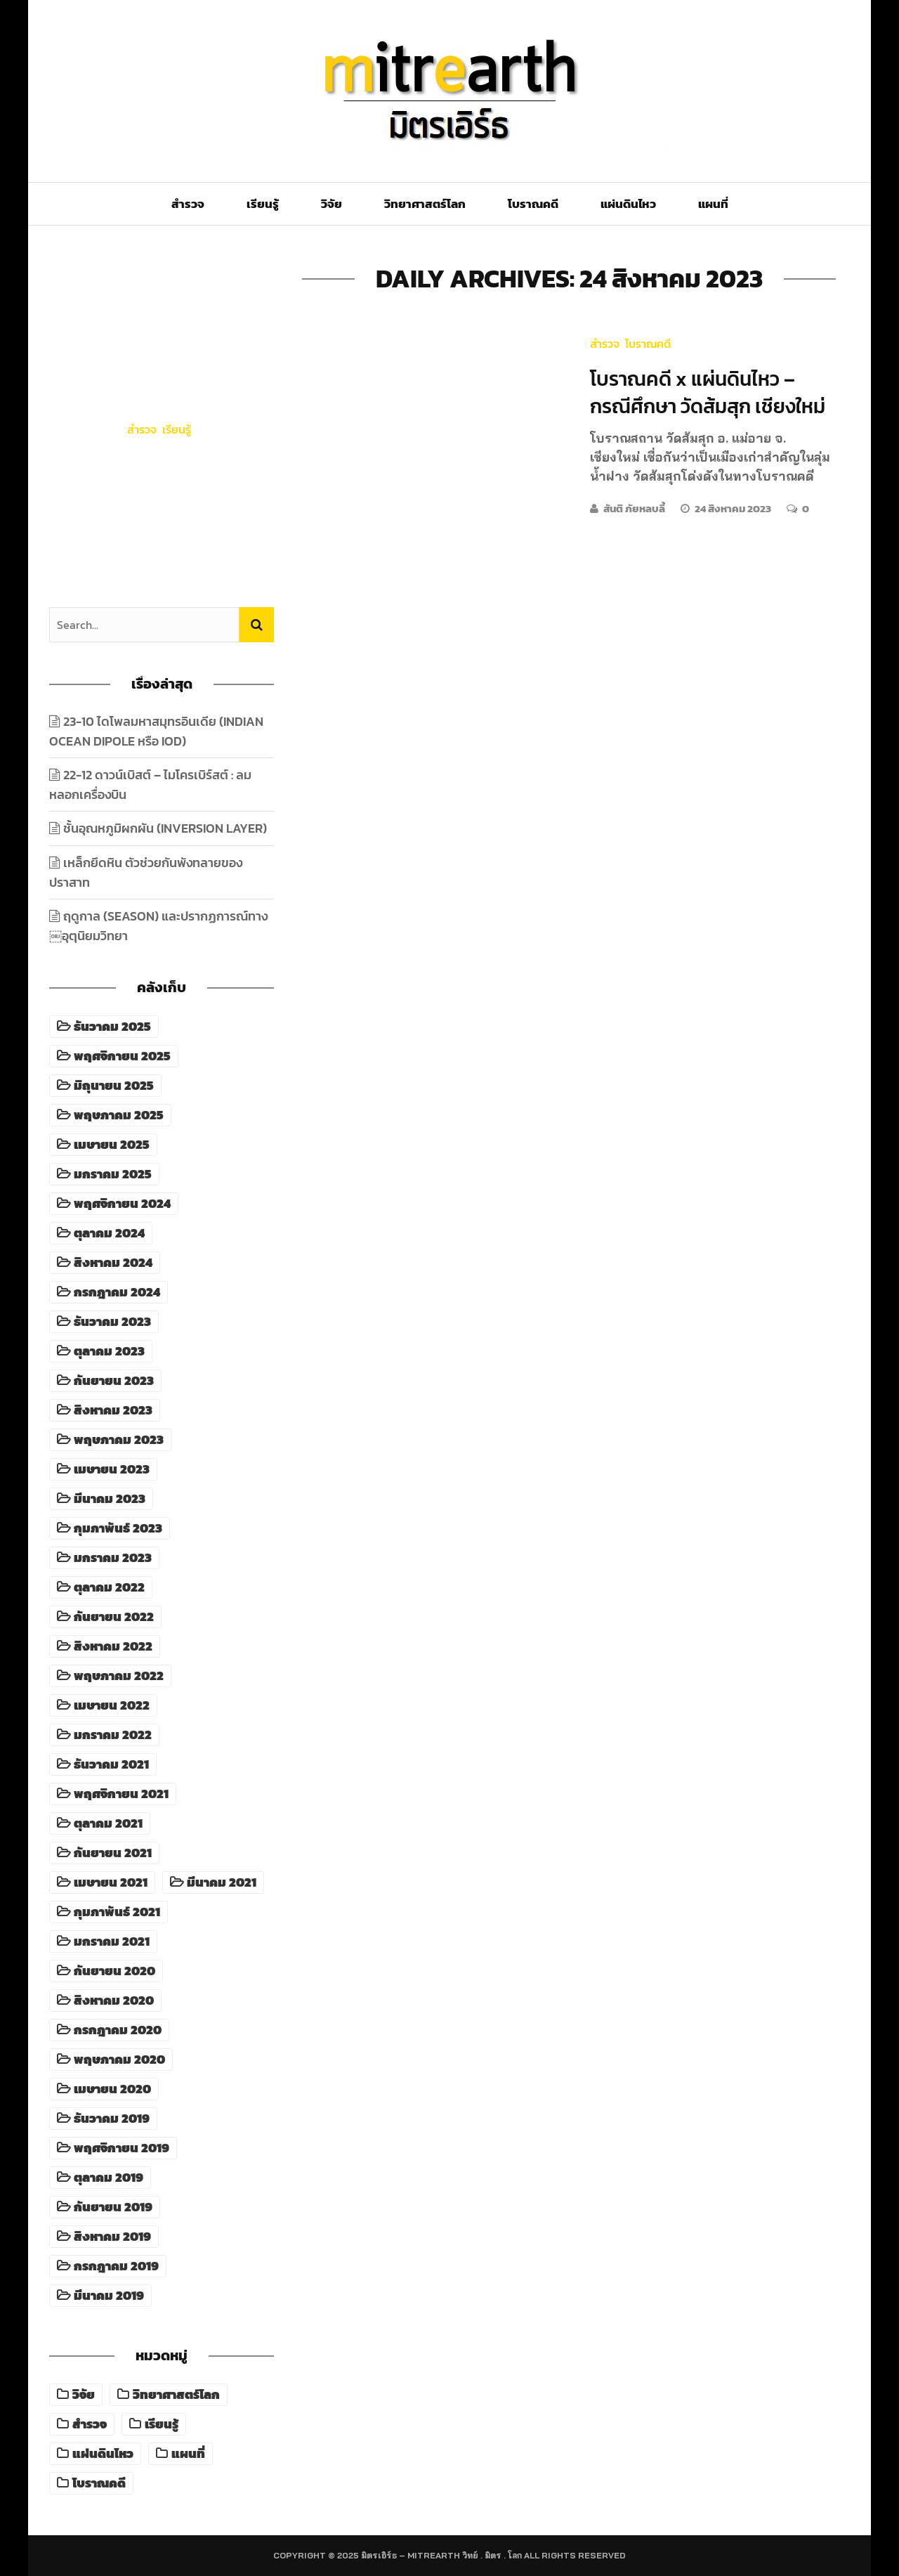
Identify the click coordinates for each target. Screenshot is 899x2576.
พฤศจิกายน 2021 (121, 1794)
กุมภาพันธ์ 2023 (118, 1528)
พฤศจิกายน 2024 (122, 1204)
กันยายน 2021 (113, 1853)
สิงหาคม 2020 (114, 2000)
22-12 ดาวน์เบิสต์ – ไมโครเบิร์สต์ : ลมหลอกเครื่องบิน (150, 784)
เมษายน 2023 (112, 1469)
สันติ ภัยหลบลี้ (634, 508)
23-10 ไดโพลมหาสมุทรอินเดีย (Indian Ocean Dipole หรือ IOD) (161, 483)
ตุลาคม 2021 (108, 1823)
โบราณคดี (533, 204)
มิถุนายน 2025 (114, 1086)
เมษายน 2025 (112, 1145)
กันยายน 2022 (114, 1617)
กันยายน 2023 (114, 1381)
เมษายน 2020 (112, 2089)
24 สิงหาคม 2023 (734, 508)
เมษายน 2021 (110, 1882)
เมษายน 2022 (112, 1705)
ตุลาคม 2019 (108, 2178)
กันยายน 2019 (113, 2207)
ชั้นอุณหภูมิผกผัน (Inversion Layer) (165, 828)
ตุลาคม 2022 (109, 1587)
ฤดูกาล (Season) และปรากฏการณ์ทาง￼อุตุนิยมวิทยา (158, 925)
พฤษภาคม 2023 (119, 1440)
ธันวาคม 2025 (112, 1027)
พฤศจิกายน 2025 (122, 1056)
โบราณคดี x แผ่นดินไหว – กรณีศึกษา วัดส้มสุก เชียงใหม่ (707, 392)
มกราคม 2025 (113, 1174)
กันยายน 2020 (114, 1971)
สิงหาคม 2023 (113, 1410)
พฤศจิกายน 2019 (121, 2148)
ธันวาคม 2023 (112, 1322)
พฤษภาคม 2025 (119, 1115)
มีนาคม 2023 (109, 1499)
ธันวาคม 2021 (111, 1764)
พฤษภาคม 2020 (119, 2060)
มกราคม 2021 (112, 1941)
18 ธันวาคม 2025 (162, 542)
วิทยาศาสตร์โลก (425, 204)
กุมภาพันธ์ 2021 (117, 1912)
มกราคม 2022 (113, 1735)
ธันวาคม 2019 (112, 2119)
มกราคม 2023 (113, 1558)
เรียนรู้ (263, 204)
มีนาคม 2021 (221, 1882)
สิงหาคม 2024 (113, 1263)
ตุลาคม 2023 (109, 1351)
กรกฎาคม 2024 (117, 1292)
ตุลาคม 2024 (109, 1233)
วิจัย (331, 204)
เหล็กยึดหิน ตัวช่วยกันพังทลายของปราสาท (145, 872)
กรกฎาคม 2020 (118, 2030)
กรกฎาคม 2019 (116, 2266)
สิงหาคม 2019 (112, 2237)
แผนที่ (713, 204)
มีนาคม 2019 (109, 2296)
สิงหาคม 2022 (113, 1646)
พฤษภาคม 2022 (119, 1676)
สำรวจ (187, 204)
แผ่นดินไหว (628, 204)
